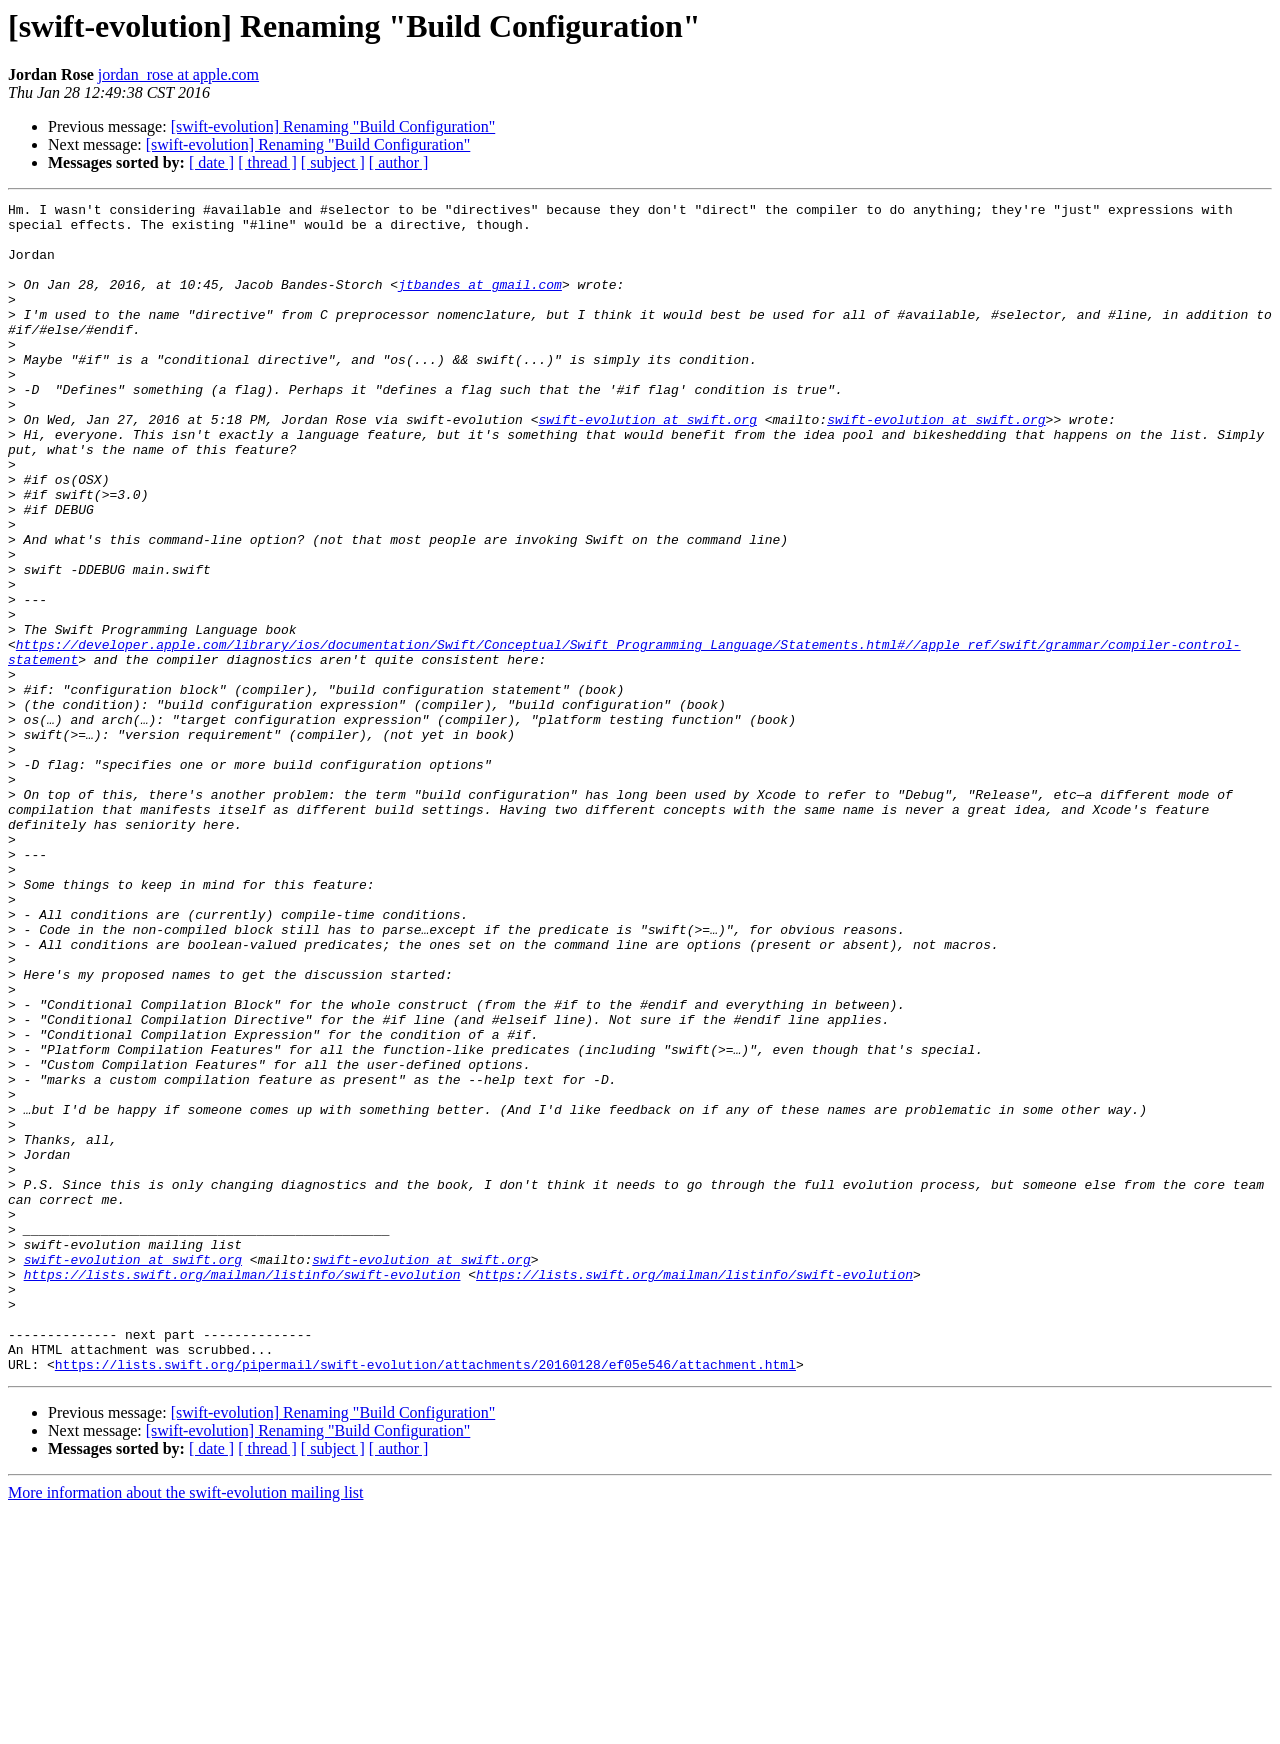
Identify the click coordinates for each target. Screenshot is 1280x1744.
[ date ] (211, 162)
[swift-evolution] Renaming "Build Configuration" (333, 126)
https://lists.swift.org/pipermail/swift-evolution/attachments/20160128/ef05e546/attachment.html (425, 1598)
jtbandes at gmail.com (480, 302)
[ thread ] (267, 162)
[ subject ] (333, 162)
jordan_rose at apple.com (178, 74)
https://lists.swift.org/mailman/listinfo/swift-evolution (242, 1490)
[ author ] (399, 162)
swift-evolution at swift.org (647, 464)
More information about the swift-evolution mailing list (186, 1726)
